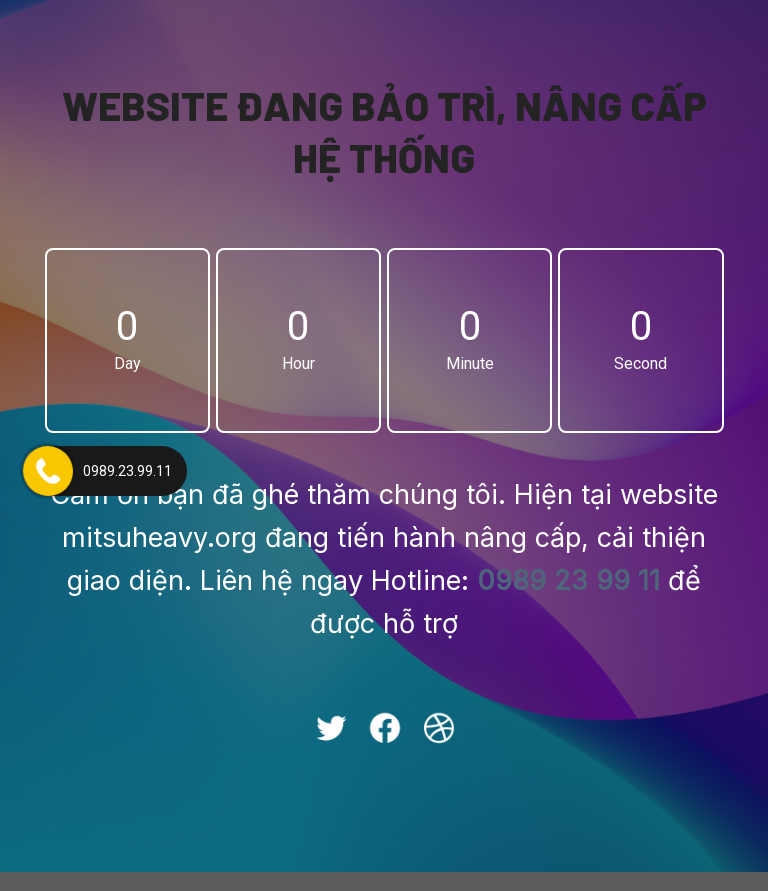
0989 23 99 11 (568, 590)
